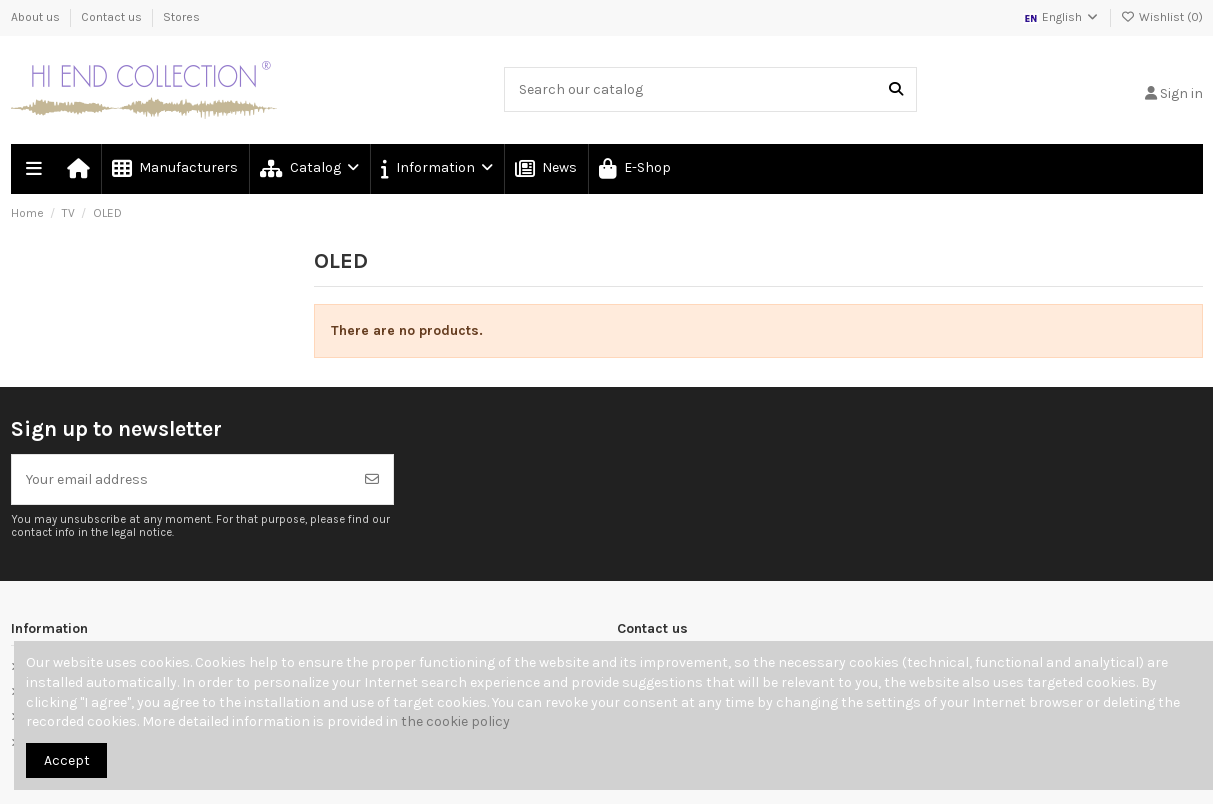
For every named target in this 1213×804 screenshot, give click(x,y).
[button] (436, 169)
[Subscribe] (372, 479)
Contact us (113, 17)
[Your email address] (182, 479)
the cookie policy (455, 721)
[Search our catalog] (896, 89)
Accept (67, 760)
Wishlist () (1162, 17)
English (1061, 17)
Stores (181, 17)
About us (37, 17)
